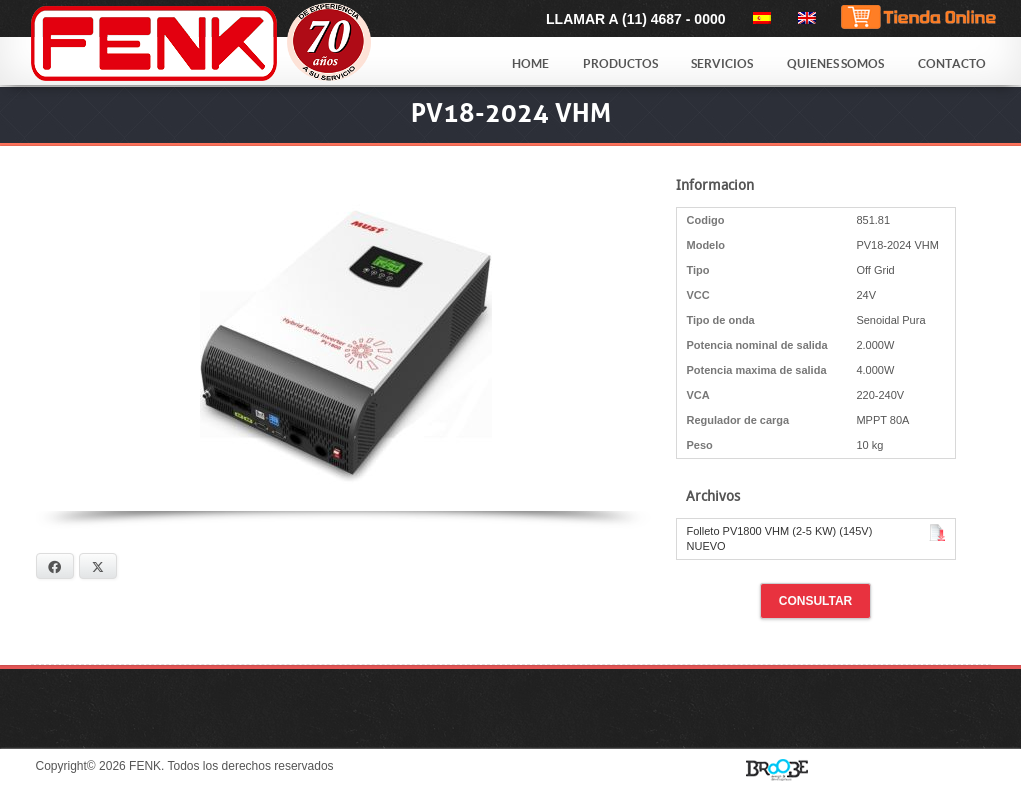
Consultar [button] (816, 601)
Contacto (952, 63)
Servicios (722, 63)
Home (530, 63)
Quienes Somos (835, 63)
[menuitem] (758, 18)
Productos (620, 63)
